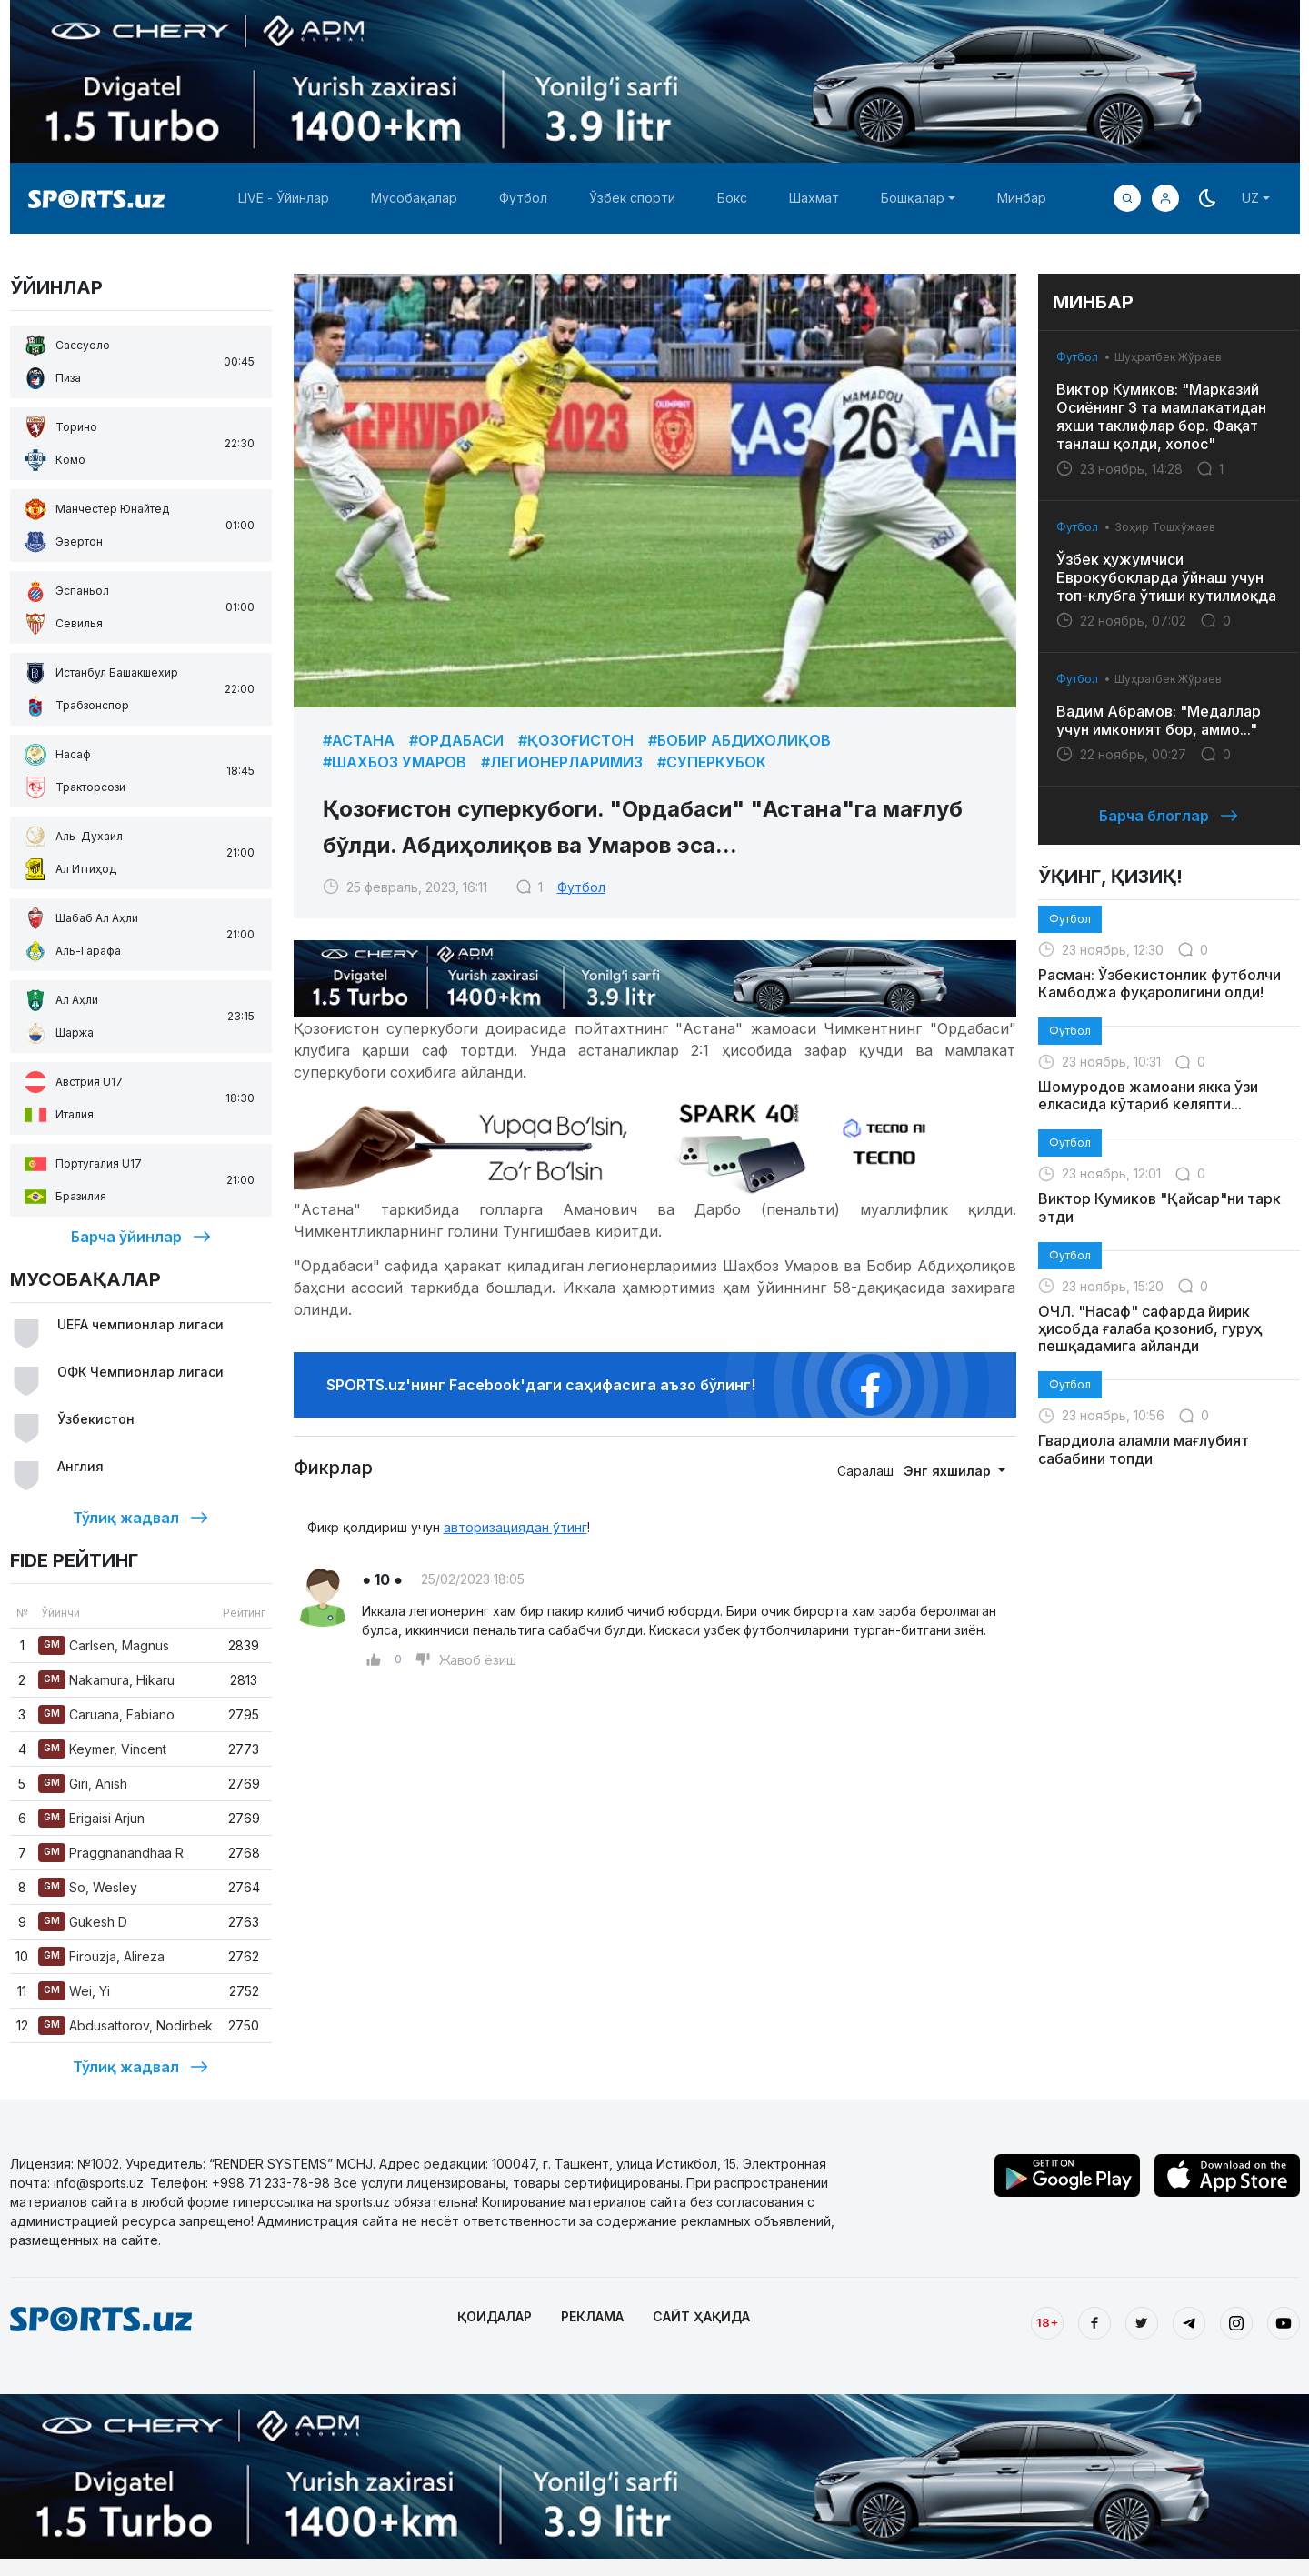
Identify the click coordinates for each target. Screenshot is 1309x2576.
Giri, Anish (82, 1783)
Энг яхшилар (949, 1470)
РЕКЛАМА (592, 2316)
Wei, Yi (74, 1990)
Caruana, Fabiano (106, 1714)
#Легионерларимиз (562, 762)
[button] (1165, 198)
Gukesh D (82, 1921)
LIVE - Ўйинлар (283, 197)
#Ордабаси (456, 740)
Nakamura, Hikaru (106, 1679)
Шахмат (814, 197)
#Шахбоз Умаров (394, 762)
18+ (1047, 2322)
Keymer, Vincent (102, 1749)
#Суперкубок (711, 762)
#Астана (359, 740)
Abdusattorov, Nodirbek (125, 2025)
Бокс (732, 197)
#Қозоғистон (576, 740)
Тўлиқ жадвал (140, 1518)
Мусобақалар (414, 197)
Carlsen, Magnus (103, 1645)
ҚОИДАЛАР (494, 2316)
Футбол (523, 197)
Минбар (1021, 197)
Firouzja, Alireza (101, 1956)
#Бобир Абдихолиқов (739, 740)
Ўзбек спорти (632, 197)
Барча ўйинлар (141, 1237)
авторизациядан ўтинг (515, 1527)
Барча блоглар (1168, 816)
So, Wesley (87, 1887)
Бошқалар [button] (912, 197)
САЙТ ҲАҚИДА (701, 2316)
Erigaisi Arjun (91, 1818)
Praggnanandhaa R (111, 1852)
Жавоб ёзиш (477, 1660)
